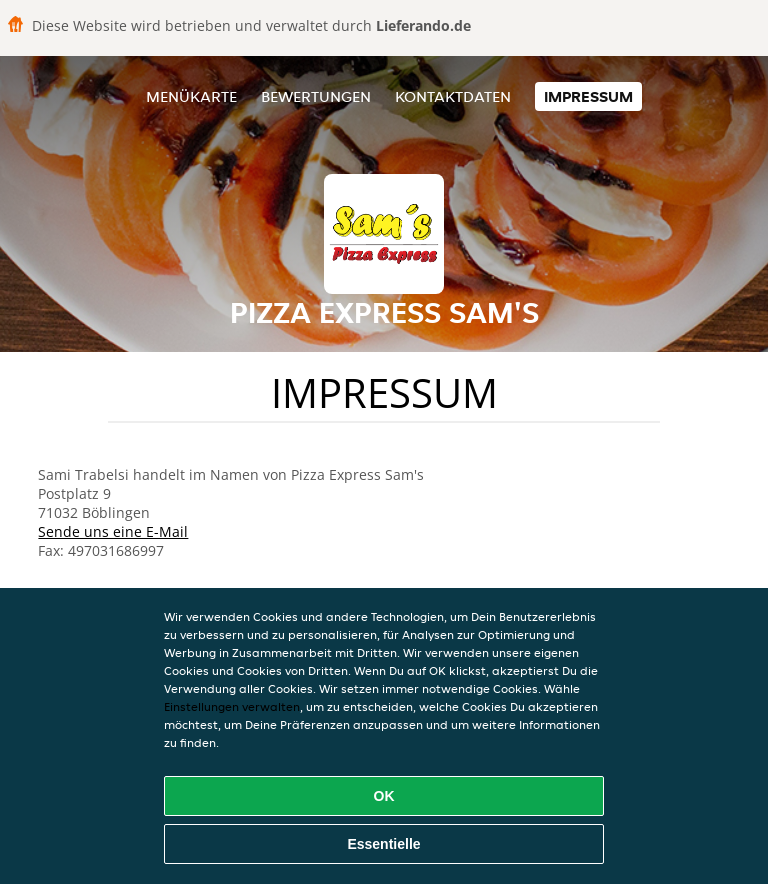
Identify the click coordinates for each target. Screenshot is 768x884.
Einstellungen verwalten (232, 706)
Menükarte (191, 96)
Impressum (588, 96)
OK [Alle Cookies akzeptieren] (384, 796)
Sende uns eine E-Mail (113, 531)
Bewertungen (316, 96)
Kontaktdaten (453, 96)
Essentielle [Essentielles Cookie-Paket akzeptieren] (383, 844)
